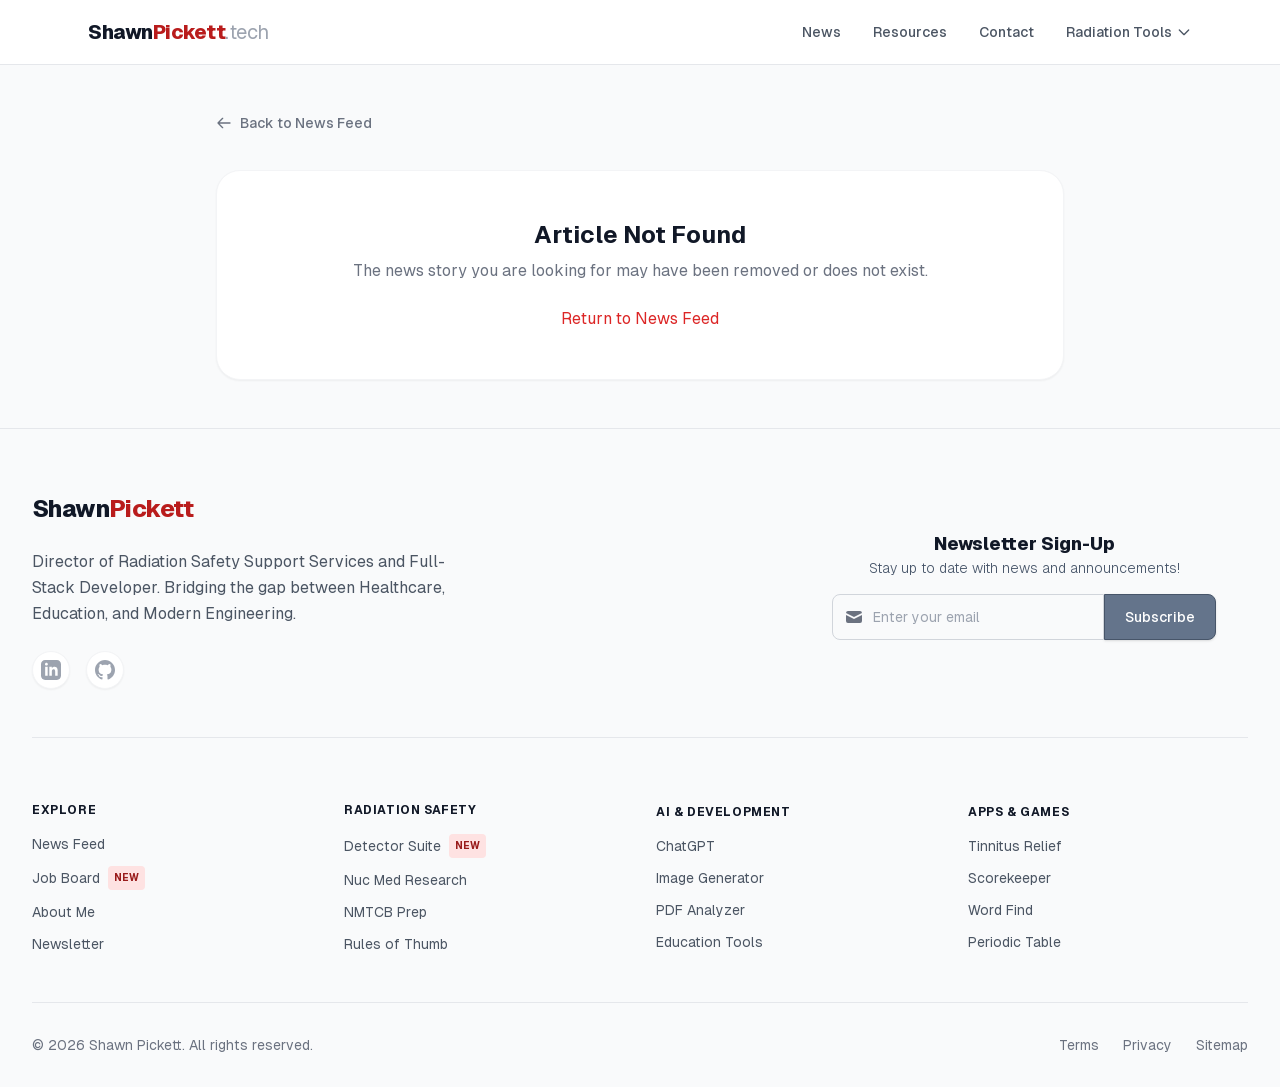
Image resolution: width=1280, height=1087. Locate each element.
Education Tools (709, 942)
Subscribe (1160, 617)
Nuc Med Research (405, 880)
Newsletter (68, 944)
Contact (1006, 32)
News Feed (68, 844)
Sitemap (1222, 1045)
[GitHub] (105, 670)
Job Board (88, 878)
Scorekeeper (1009, 878)
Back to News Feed (294, 123)
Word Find (1000, 910)
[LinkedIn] (51, 670)
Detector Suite (415, 846)
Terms (1079, 1045)
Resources (910, 32)
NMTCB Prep (385, 912)
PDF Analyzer (700, 910)
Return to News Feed (640, 318)
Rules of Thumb (396, 944)
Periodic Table (1014, 942)
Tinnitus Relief (1015, 846)
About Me (63, 912)
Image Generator (710, 878)
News (821, 32)
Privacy (1147, 1045)
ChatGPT (685, 846)
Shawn (178, 32)
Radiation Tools (1129, 32)
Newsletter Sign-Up (1024, 543)
